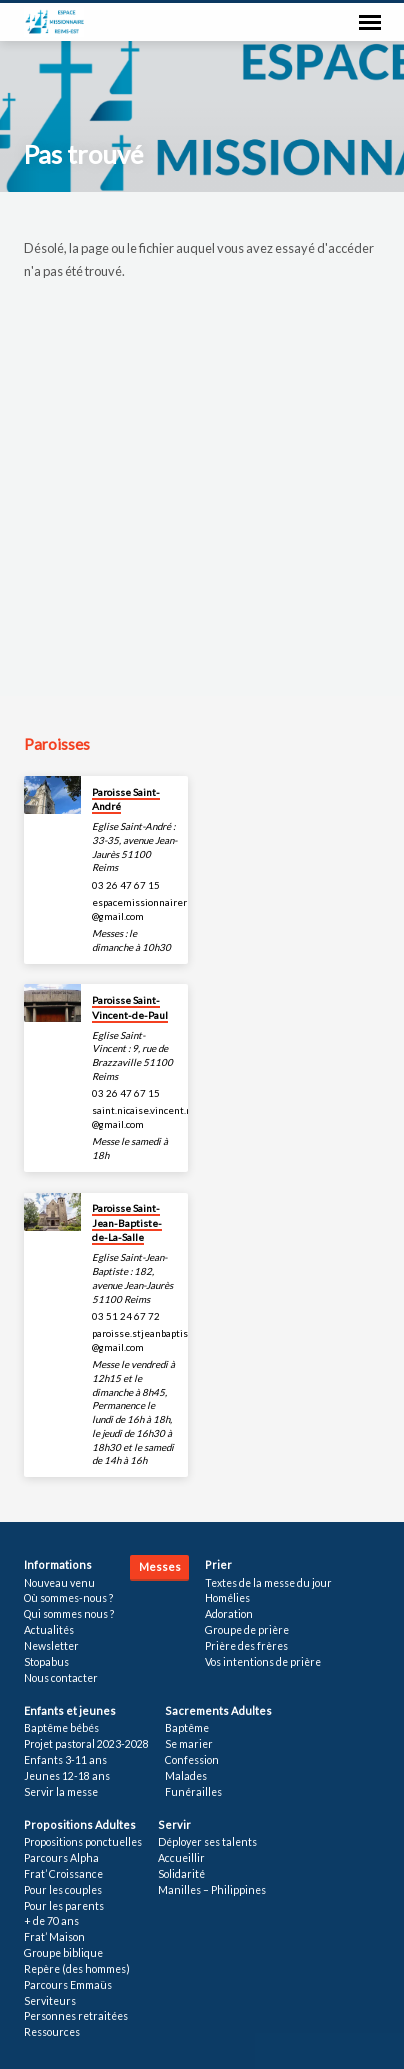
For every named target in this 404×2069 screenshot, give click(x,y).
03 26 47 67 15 (126, 885)
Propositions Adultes (80, 1824)
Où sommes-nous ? (68, 1598)
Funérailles (193, 1792)
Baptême (187, 1728)
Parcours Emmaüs (68, 1985)
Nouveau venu (59, 1583)
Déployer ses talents (207, 1842)
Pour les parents (64, 1906)
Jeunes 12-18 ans (67, 1776)
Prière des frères (246, 1646)
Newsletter (51, 1646)
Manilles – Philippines (212, 1890)
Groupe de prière (247, 1630)
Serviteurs (50, 2001)
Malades (186, 1776)
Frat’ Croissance (63, 1874)
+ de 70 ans (51, 1921)
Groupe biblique (63, 1953)
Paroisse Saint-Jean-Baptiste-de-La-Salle (127, 1222)
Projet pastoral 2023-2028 (86, 1744)
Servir (174, 1824)
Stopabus (46, 1662)
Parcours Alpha (61, 1858)
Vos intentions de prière (263, 1662)
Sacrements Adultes (218, 1710)
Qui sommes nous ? (69, 1614)
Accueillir (181, 1858)
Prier (218, 1564)
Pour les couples (63, 1890)
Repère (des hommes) (77, 1969)
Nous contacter (61, 1678)
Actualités (49, 1630)
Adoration (229, 1614)
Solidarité (181, 1874)
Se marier (189, 1744)
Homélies (227, 1598)
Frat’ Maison (54, 1937)
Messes (160, 1566)
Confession (192, 1760)
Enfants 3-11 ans (65, 1760)
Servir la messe (61, 1792)
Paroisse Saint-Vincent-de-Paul (130, 1007)
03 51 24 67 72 (126, 1316)
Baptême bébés (61, 1728)
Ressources (52, 2032)
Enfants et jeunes (70, 1710)
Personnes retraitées (76, 2016)
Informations (58, 1564)
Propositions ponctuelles (83, 1842)
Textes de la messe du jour (268, 1583)
